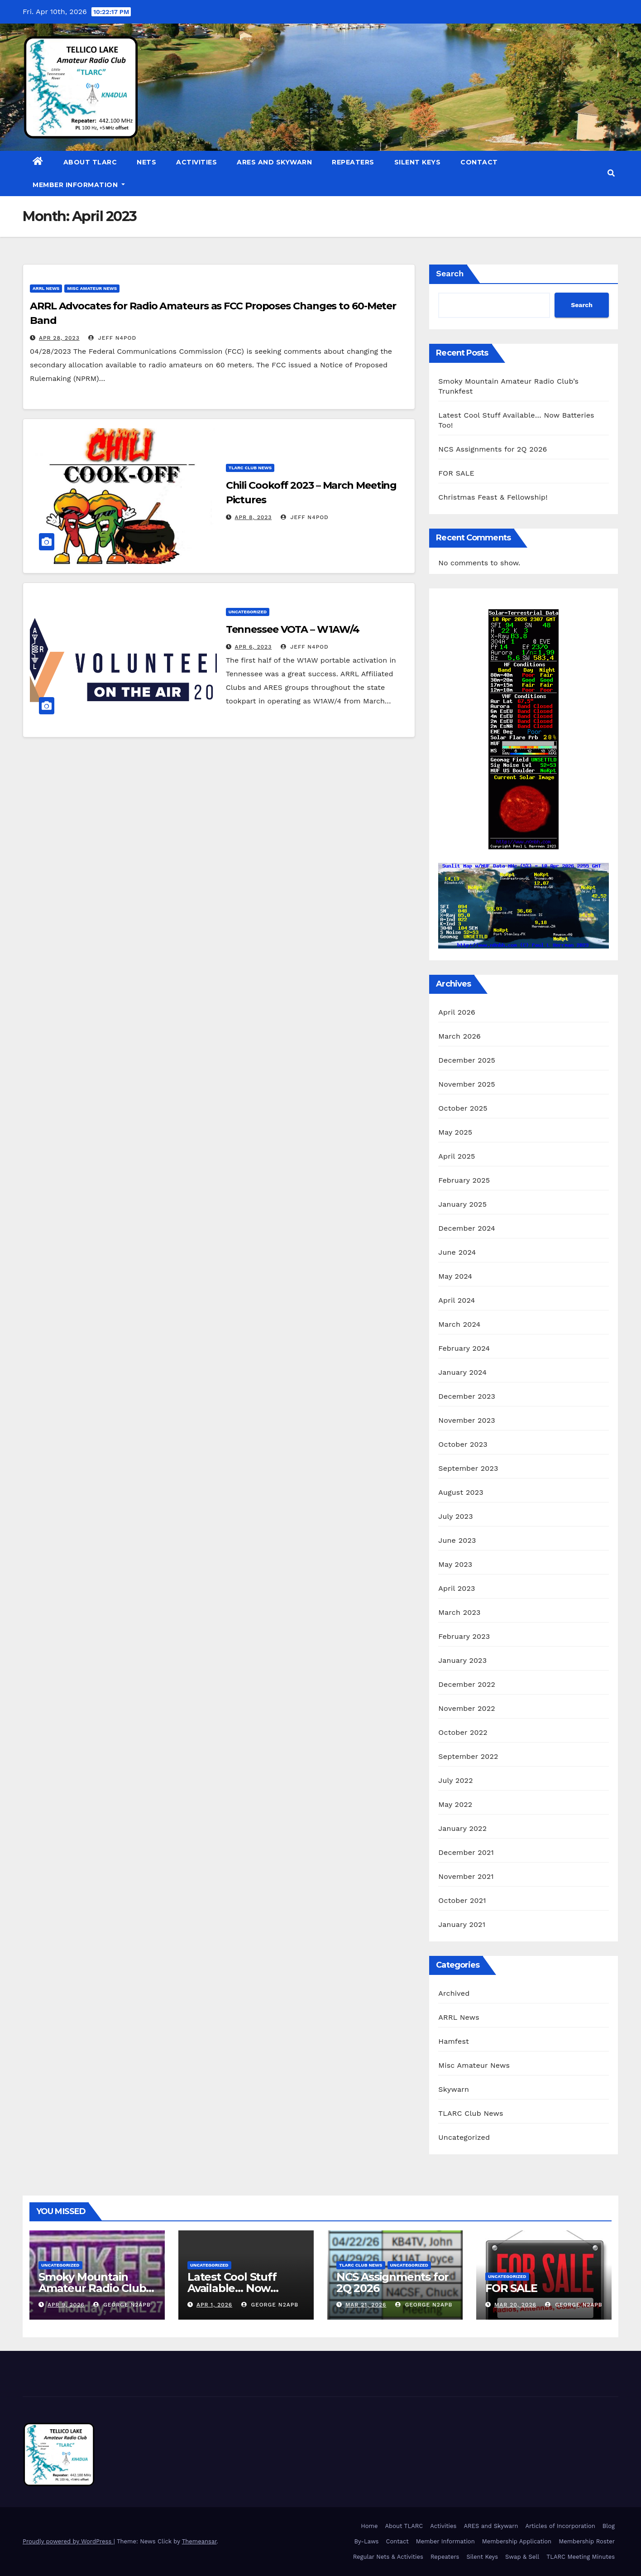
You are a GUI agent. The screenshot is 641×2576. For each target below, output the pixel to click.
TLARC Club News (250, 467)
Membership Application (516, 2541)
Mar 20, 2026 (515, 2305)
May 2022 (455, 1804)
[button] (611, 173)
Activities (196, 162)
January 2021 (461, 1924)
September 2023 (468, 1468)
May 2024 (455, 1276)
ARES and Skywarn (274, 162)
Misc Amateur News (92, 288)
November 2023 (466, 1420)
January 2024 (462, 1372)
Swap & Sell (522, 2556)
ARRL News (46, 288)
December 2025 (466, 1060)
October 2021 (462, 1900)
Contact (479, 162)
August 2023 (460, 1492)
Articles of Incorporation (560, 2526)
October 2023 (462, 1444)
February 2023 (464, 1636)
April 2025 (456, 1156)
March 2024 (459, 1324)
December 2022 (466, 1684)
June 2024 (457, 1252)
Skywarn (453, 2089)
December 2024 (466, 1228)
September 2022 (468, 1756)
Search (450, 273)
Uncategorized (248, 611)
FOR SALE (456, 473)
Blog (609, 2526)
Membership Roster (587, 2541)
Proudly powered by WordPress (68, 2541)
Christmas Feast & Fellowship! (492, 497)
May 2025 (455, 1132)
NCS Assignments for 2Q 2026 (492, 449)
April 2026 (456, 1012)
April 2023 (456, 1588)
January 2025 (462, 1204)
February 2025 (464, 1180)
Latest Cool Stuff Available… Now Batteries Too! (232, 2288)
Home (369, 2526)
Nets (146, 162)
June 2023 (457, 1540)
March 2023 (459, 1612)
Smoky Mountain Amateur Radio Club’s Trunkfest (96, 2288)
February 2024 (464, 1348)
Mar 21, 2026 (365, 2305)
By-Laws (366, 2541)
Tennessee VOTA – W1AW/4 (293, 629)
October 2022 (462, 1732)
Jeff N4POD (112, 338)
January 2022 (462, 1828)
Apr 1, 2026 (214, 2305)
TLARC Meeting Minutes (580, 2556)
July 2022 (455, 1780)
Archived (453, 1993)
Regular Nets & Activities (388, 2556)
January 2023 (462, 1660)
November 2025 (466, 1084)
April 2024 (456, 1300)
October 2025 (462, 1108)
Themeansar (199, 2541)
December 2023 (466, 1396)
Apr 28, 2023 (59, 338)
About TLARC (90, 162)
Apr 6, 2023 (253, 647)
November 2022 (466, 1708)
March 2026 (459, 1036)
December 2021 (466, 1852)
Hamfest (453, 2041)
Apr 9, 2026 (66, 2305)
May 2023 (455, 1564)
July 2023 (455, 1516)
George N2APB (122, 2305)
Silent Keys (417, 162)
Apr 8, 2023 (253, 517)
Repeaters (353, 162)
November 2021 (465, 1876)
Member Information (79, 185)
